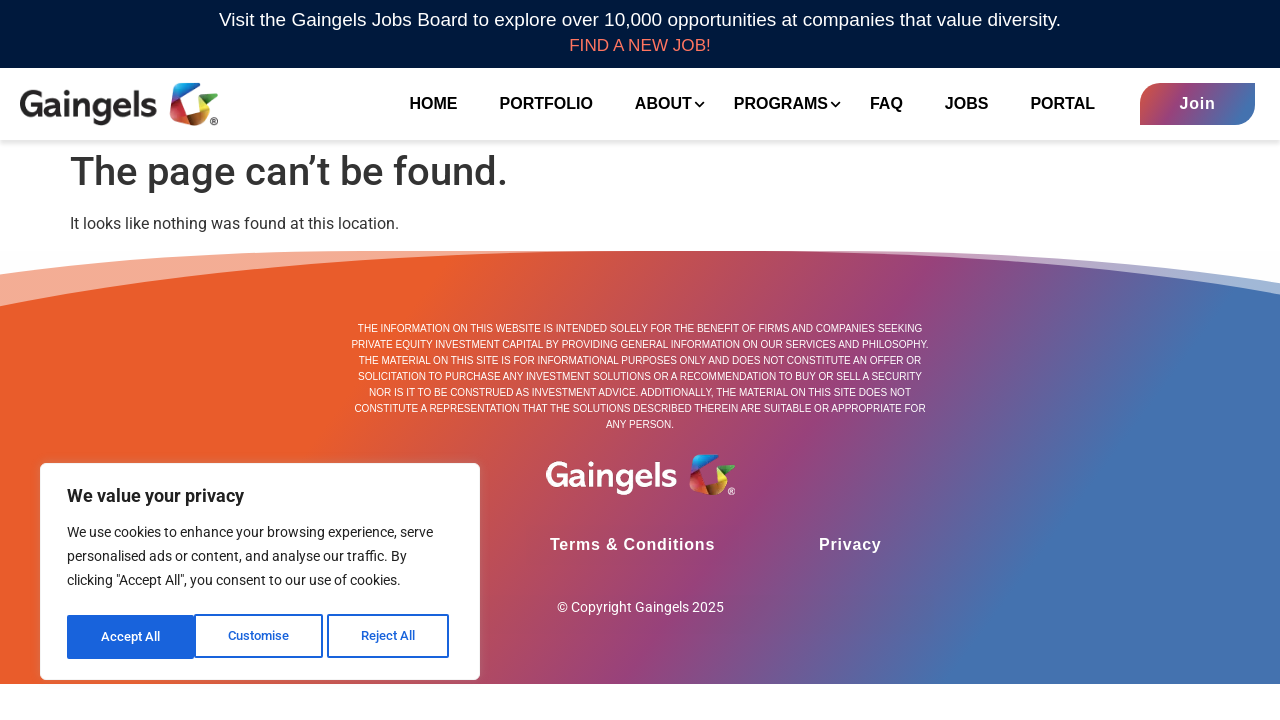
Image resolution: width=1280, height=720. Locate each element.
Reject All (262, 637)
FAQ (873, 105)
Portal (1049, 105)
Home (420, 105)
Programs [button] (770, 106)
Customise (131, 637)
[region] (260, 575)
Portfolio (532, 105)
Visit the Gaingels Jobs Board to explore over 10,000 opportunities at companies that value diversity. (640, 19)
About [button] (653, 106)
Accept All (392, 637)
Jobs (954, 105)
